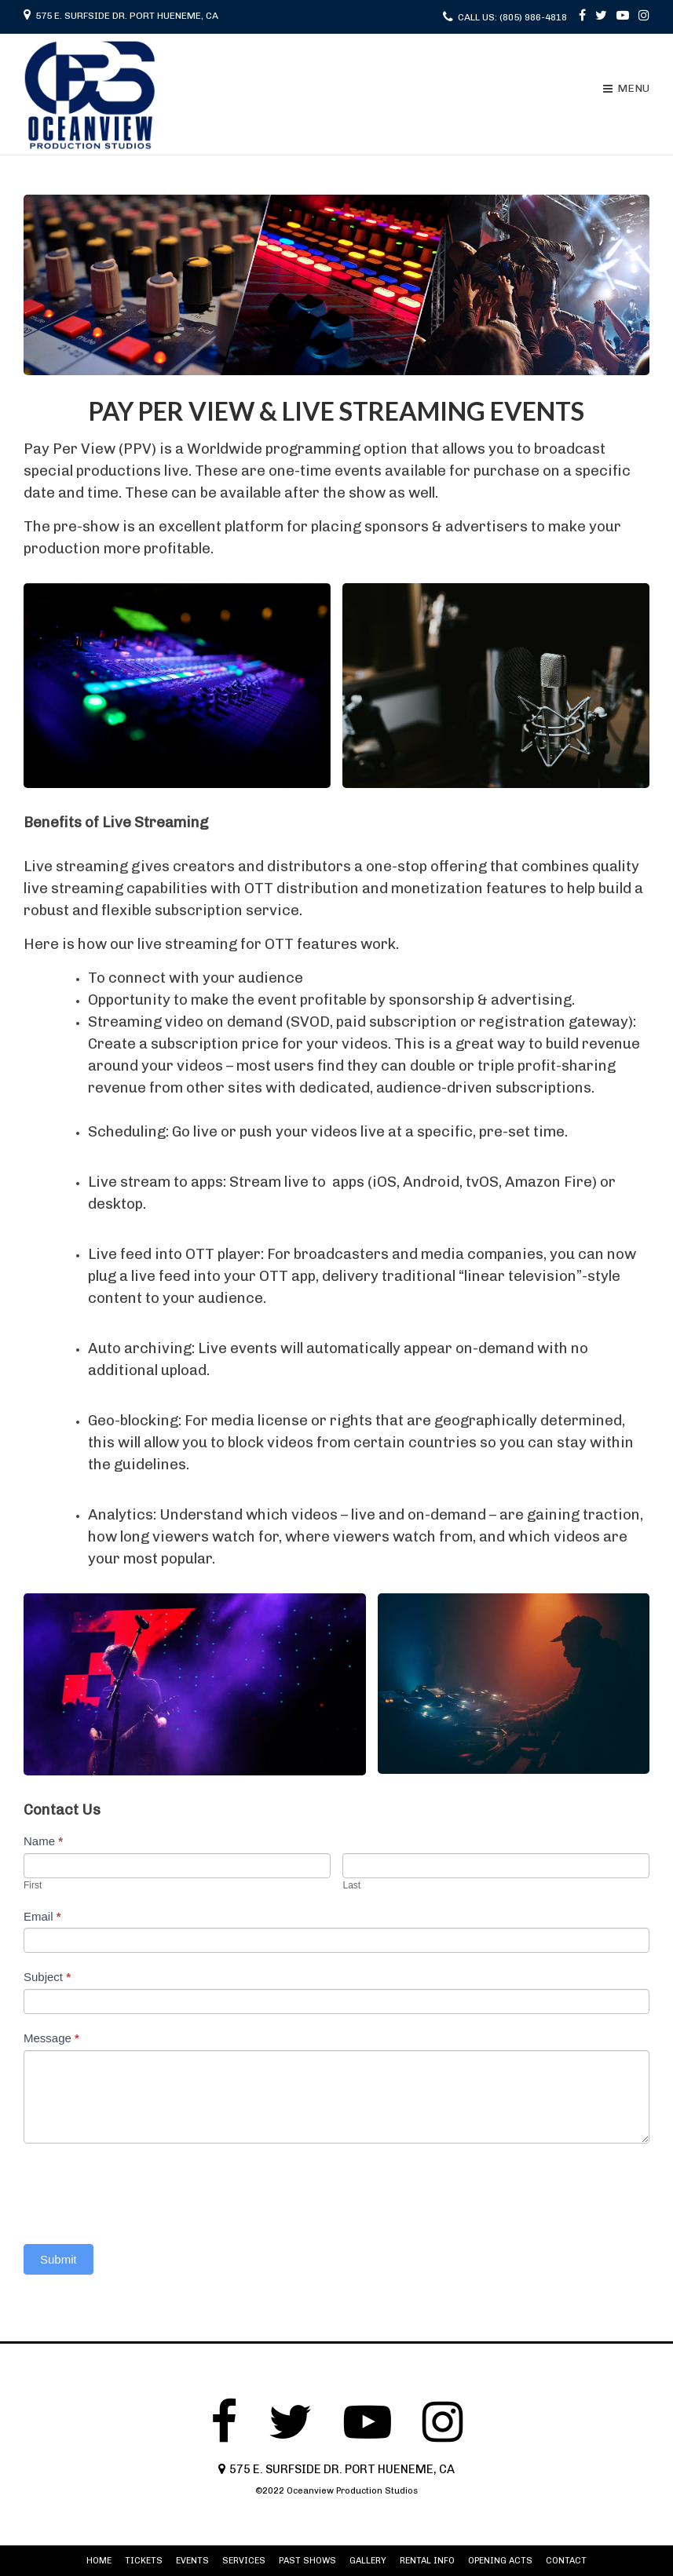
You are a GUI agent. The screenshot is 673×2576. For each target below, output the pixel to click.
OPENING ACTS (500, 2561)
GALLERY (367, 2561)
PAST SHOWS (307, 2561)
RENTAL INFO (427, 2561)
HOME (99, 2561)
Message (51, 2038)
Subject (47, 1976)
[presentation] (143, 2189)
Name (43, 1841)
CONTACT (566, 2561)
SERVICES (243, 2561)
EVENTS (192, 2561)
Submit (58, 2259)
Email (42, 1916)
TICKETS (144, 2561)
